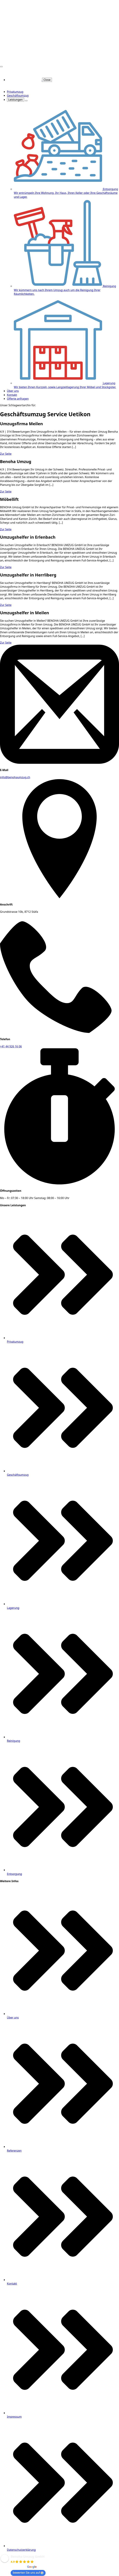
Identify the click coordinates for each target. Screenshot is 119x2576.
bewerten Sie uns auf (28, 2572)
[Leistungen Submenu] (26, 100)
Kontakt (12, 395)
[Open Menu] (1, 66)
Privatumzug (15, 92)
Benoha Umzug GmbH (27, 2556)
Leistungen (15, 100)
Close (47, 80)
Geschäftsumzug (18, 95)
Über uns (13, 391)
